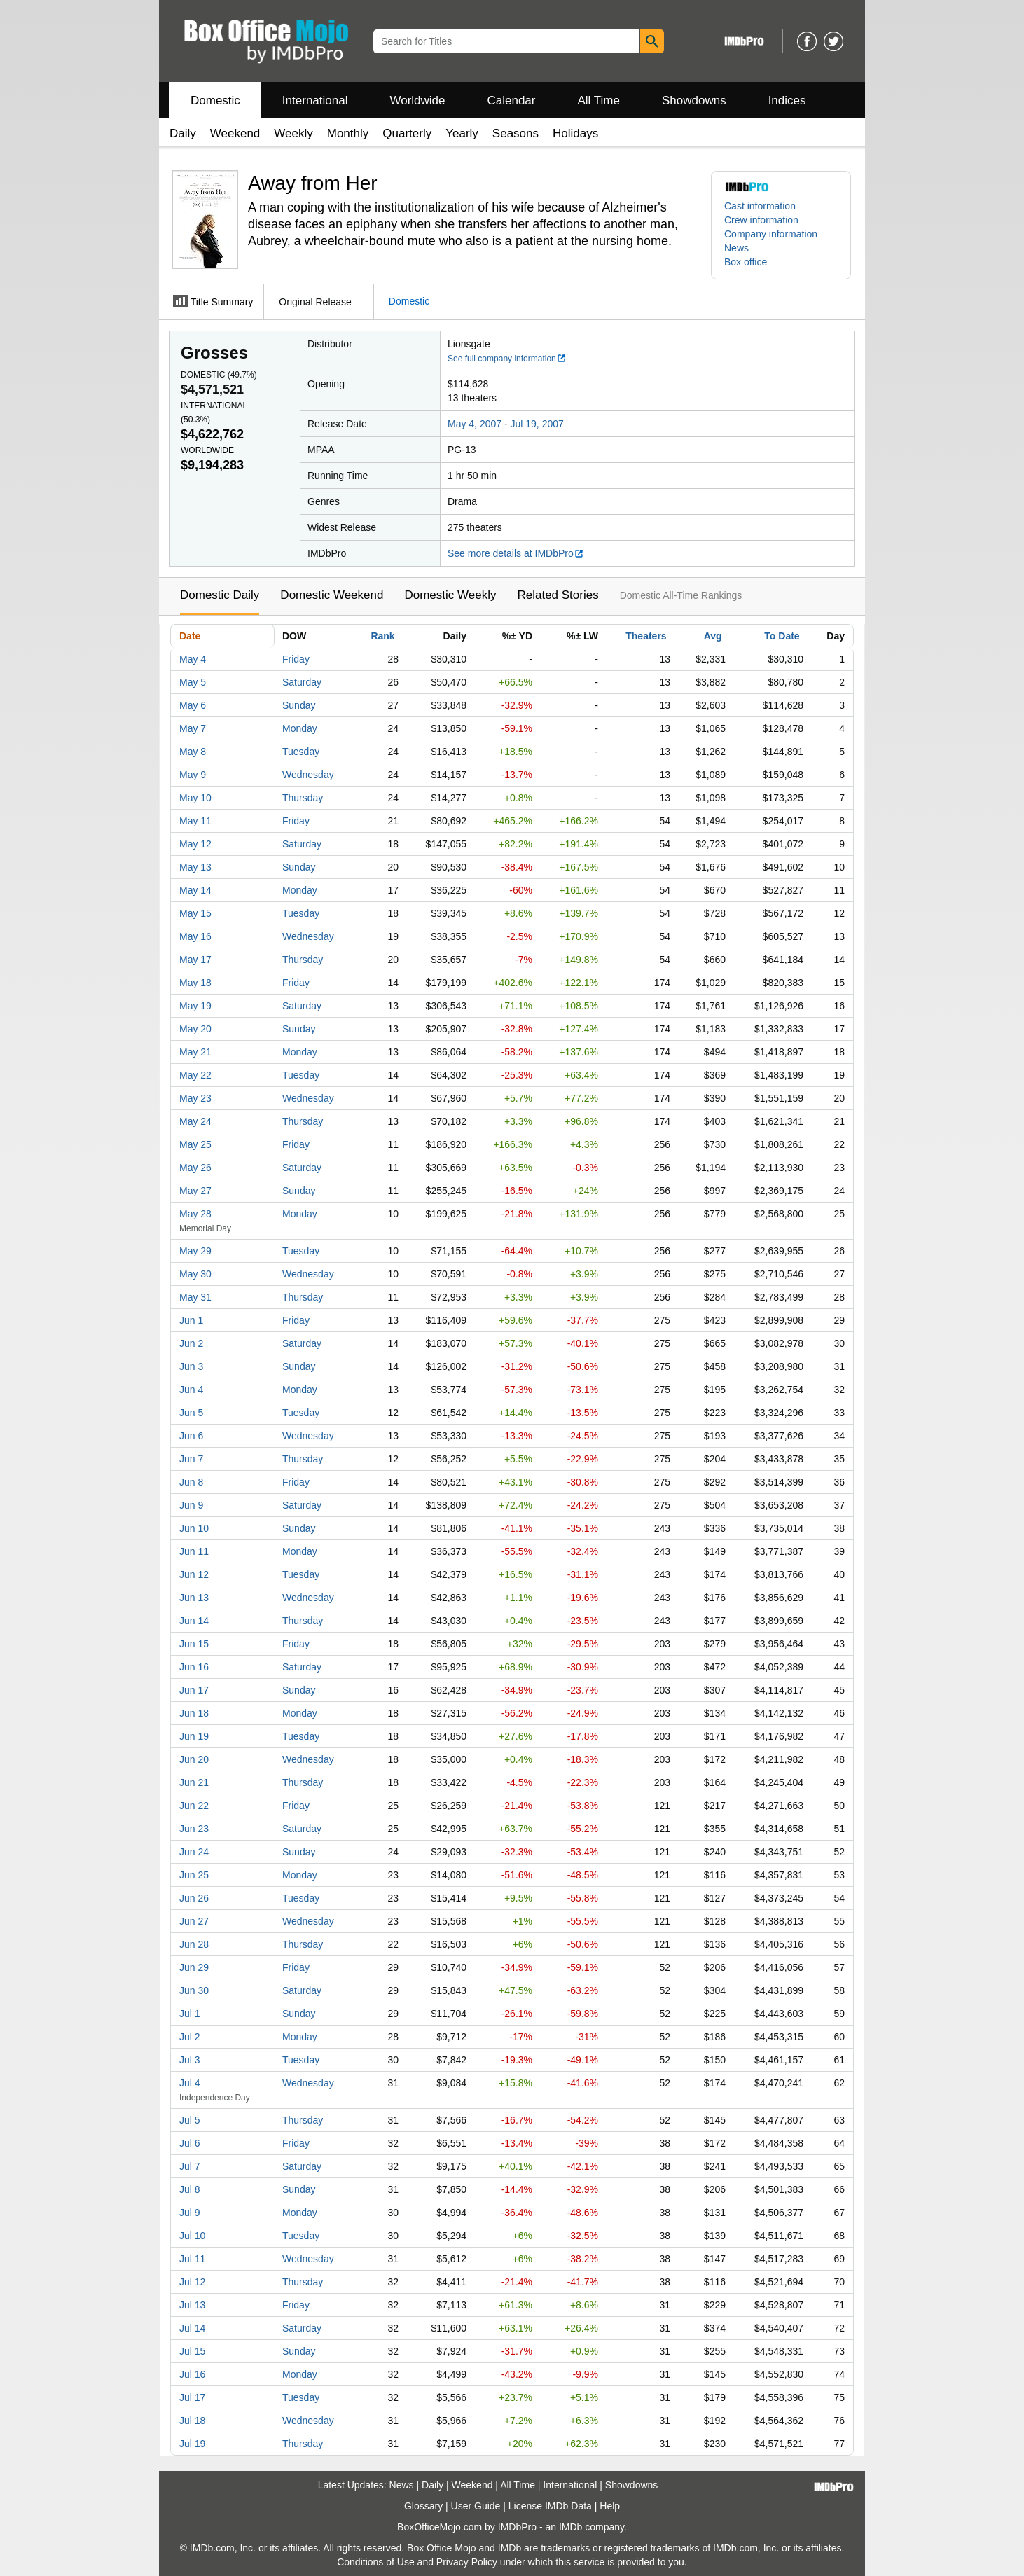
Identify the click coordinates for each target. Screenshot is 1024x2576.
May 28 (195, 1213)
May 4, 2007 (474, 423)
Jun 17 (194, 1690)
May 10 (195, 797)
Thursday (302, 797)
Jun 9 (191, 1505)
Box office (745, 262)
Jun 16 (194, 1667)
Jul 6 (189, 2143)
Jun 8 (191, 1482)
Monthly (348, 133)
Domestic (215, 100)
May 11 (195, 820)
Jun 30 (194, 1990)
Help (610, 2506)
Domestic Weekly (450, 595)
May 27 (195, 1190)
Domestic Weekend (331, 595)
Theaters (645, 636)
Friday (296, 659)
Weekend (235, 133)
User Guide (476, 2506)
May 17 (195, 959)
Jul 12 (192, 2281)
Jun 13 (194, 1597)
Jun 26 (194, 1898)
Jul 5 (189, 2120)
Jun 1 (191, 1320)
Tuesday (300, 751)
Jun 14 (194, 1620)
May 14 (195, 890)
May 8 (192, 751)
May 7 (192, 728)
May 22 (195, 1075)
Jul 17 (192, 2397)
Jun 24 (194, 1851)
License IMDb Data (550, 2506)
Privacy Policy (466, 2562)
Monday (299, 728)
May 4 (192, 659)
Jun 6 (191, 1435)
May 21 (195, 1052)
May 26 (195, 1167)
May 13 (195, 867)
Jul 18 (192, 2420)
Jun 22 (194, 1805)
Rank (382, 636)
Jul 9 (189, 2212)
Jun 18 (194, 1713)
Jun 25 (194, 1875)
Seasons (515, 133)
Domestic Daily (219, 595)
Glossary (423, 2506)
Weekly (293, 133)
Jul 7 (189, 2166)
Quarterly (406, 133)
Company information (770, 234)
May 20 (195, 1028)
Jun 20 (194, 1759)
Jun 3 (191, 1366)
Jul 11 (192, 2258)
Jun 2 (191, 1343)
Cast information (760, 206)
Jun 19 (194, 1736)
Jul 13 (192, 2305)
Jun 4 (191, 1389)
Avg (713, 636)
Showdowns (694, 100)
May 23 (195, 1098)
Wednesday (308, 774)
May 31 (195, 1297)
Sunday (298, 705)
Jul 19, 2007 (537, 423)
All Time (599, 100)
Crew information (761, 220)
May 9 (192, 774)
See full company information (507, 358)
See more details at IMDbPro (516, 553)
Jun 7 (191, 1458)
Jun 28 (194, 1944)
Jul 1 (189, 2013)
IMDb (570, 2527)
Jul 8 (189, 2189)
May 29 (195, 1250)
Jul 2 (189, 2036)
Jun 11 (194, 1551)
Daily (182, 133)
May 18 (195, 982)
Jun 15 (194, 1643)
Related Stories (557, 595)
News (736, 248)
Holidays (575, 133)
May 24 (195, 1121)
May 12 (195, 844)
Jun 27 (194, 1921)
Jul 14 (192, 2328)
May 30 (195, 1274)
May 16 (195, 936)
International (315, 100)
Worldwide (417, 100)
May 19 (195, 1005)
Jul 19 (192, 2443)
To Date (781, 636)
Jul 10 (192, 2235)
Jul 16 (192, 2374)
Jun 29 (194, 1967)
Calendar (511, 100)
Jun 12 (194, 1574)
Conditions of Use (376, 2562)
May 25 (195, 1144)
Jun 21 (194, 1782)
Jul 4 (189, 2083)
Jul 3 (189, 2059)
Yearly (461, 133)
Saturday (301, 682)
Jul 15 (192, 2351)
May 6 (192, 705)
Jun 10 (194, 1528)
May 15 (195, 913)
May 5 (192, 682)
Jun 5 (191, 1412)
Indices (787, 100)
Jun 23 (194, 1828)
